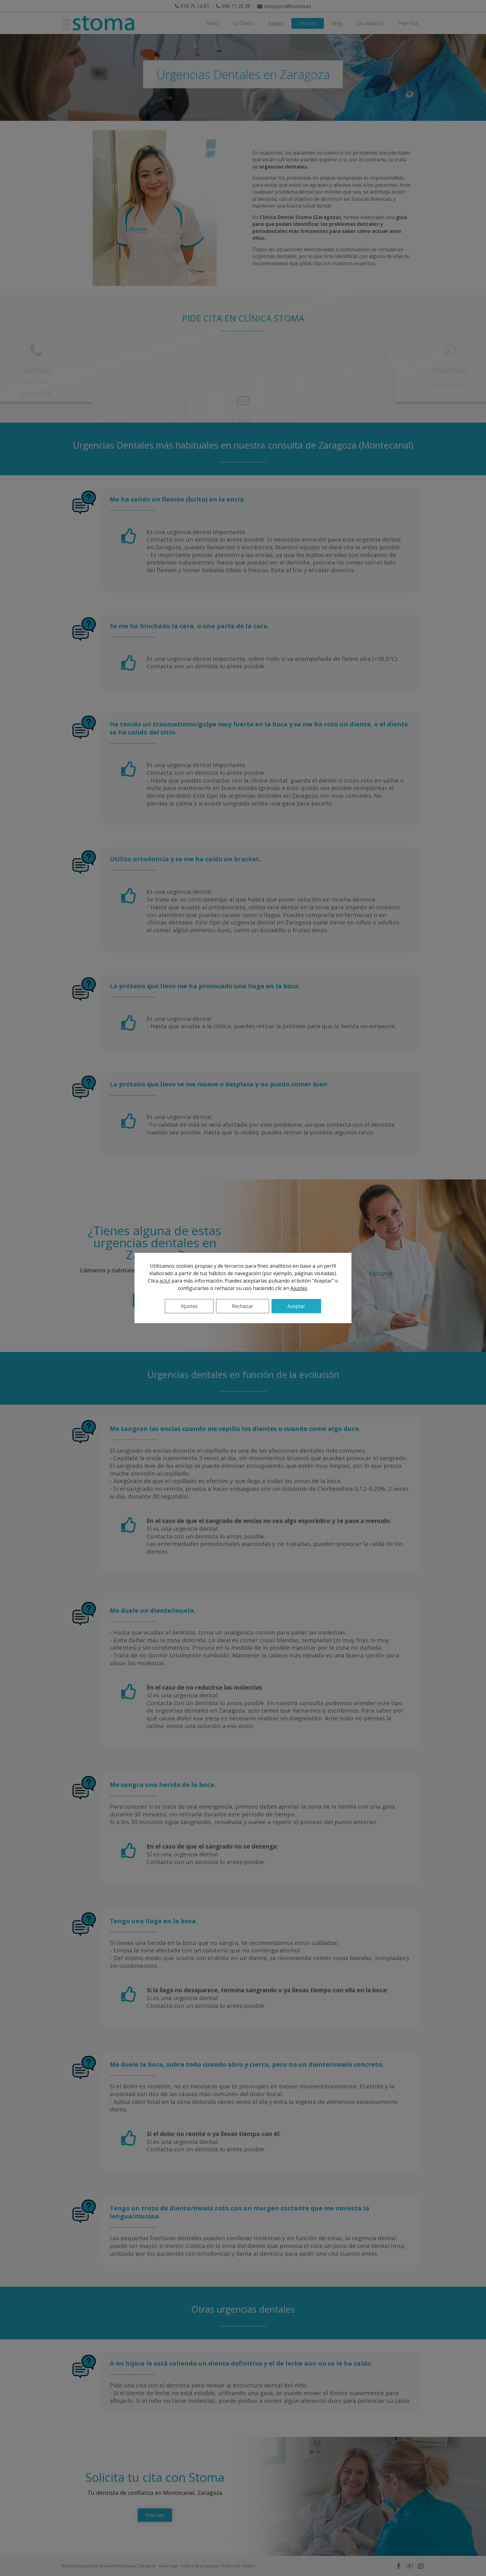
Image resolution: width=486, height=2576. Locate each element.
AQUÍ (165, 1281)
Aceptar (296, 1306)
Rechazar (242, 1306)
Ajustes (298, 1288)
